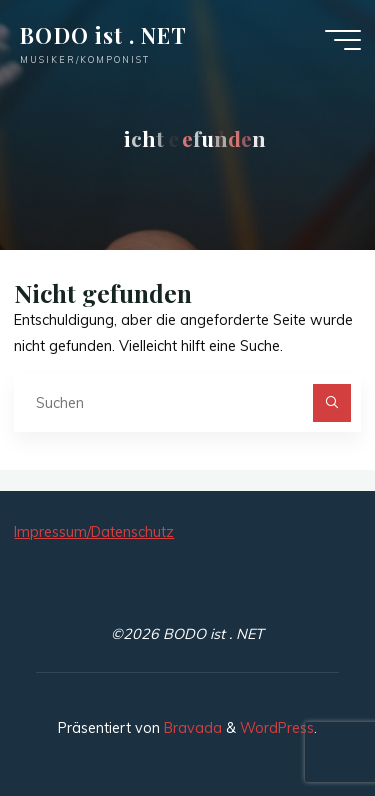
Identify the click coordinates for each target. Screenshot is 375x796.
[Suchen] (331, 402)
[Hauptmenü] (343, 40)
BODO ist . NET (103, 35)
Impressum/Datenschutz (94, 532)
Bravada (191, 728)
